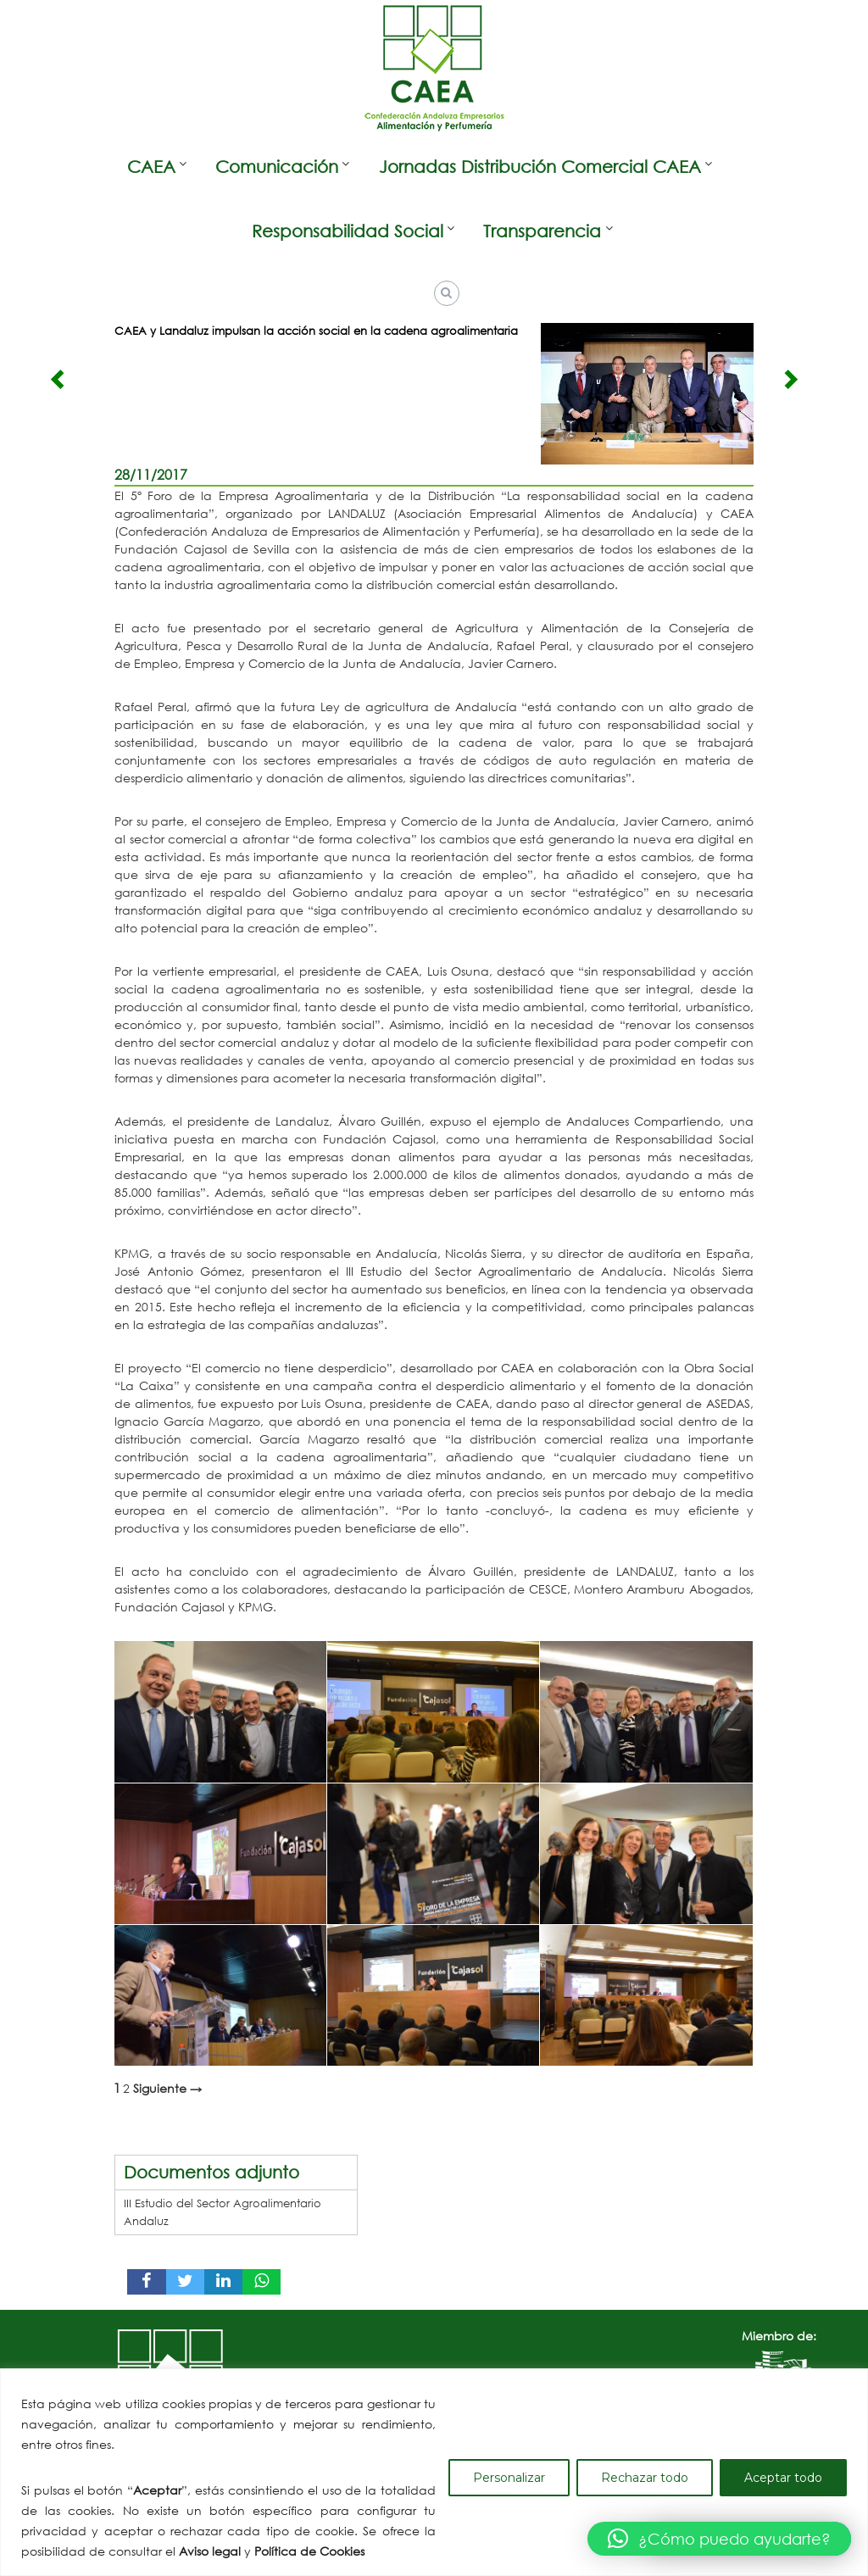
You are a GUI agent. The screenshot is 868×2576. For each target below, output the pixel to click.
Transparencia (542, 231)
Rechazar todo (644, 2477)
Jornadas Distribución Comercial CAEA (540, 166)
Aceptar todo (783, 2477)
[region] (434, 2472)
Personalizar (509, 2477)
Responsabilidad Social (347, 231)
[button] (719, 2539)
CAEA (151, 166)
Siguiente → (167, 2089)
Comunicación (276, 166)
